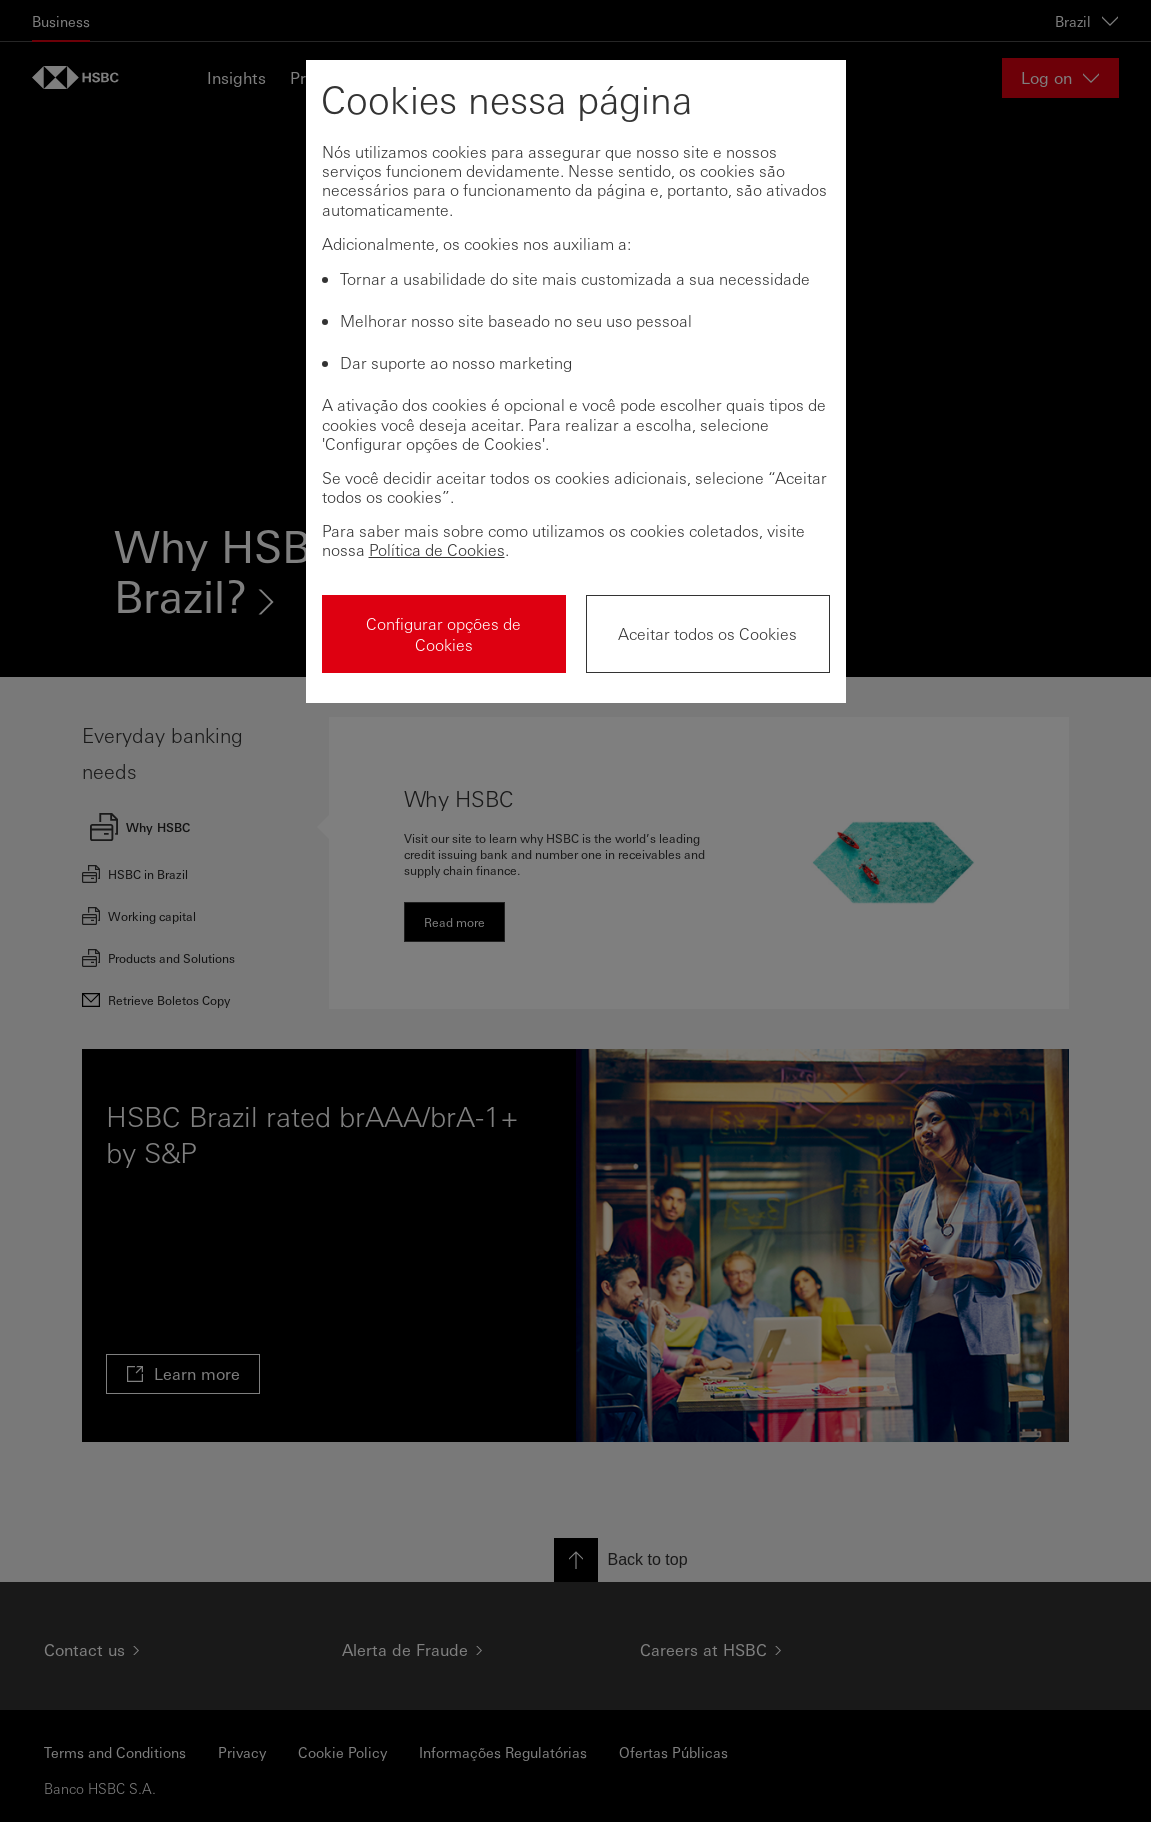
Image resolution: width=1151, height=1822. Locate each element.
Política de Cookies (437, 549)
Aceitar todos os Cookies (707, 633)
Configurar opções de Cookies (443, 634)
